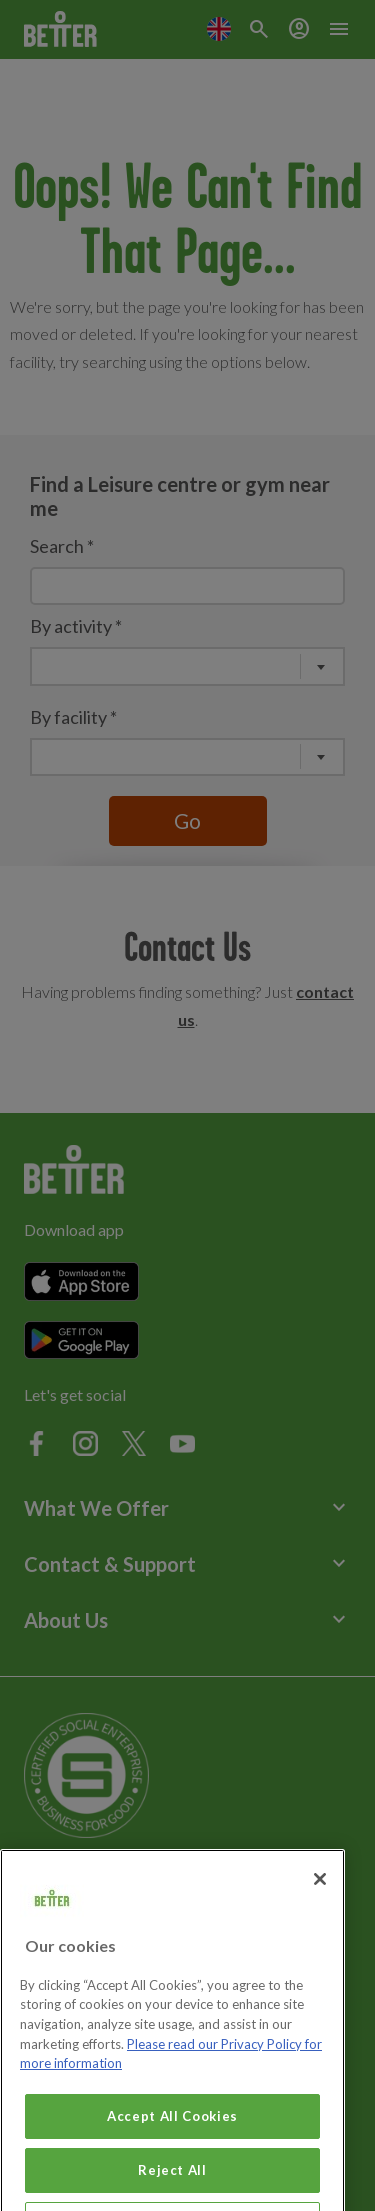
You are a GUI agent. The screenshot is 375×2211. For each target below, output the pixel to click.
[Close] (320, 1899)
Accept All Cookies (172, 2136)
